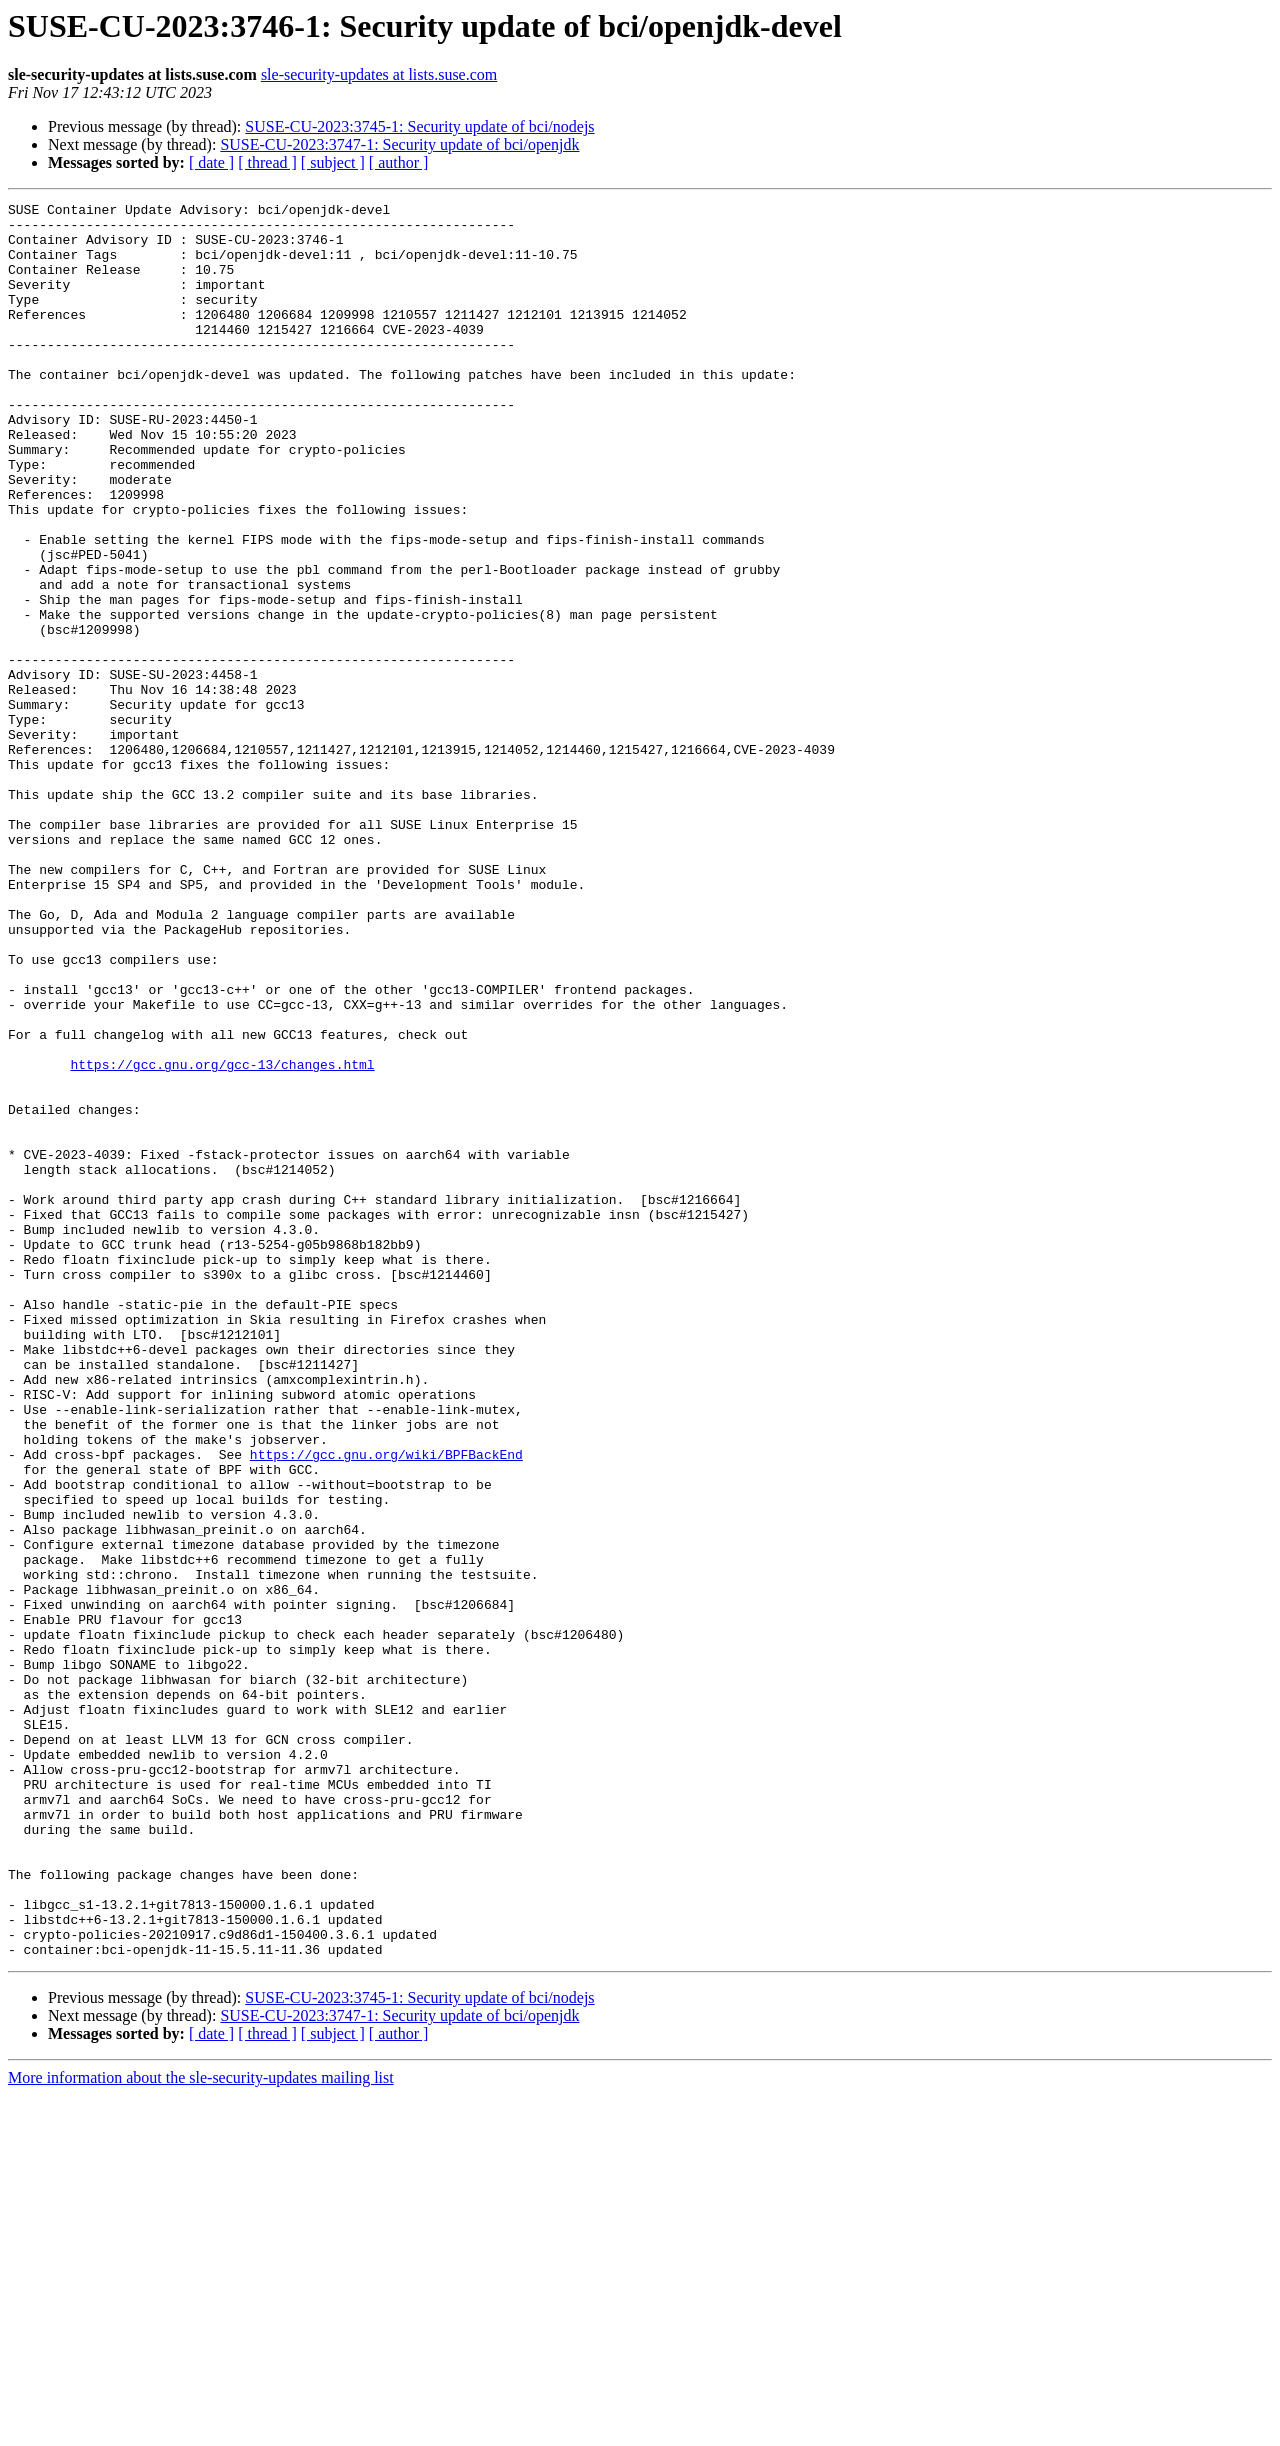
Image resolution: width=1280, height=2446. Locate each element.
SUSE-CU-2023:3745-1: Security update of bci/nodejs (419, 126)
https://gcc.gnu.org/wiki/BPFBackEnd (386, 1706)
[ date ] (211, 162)
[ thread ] (267, 162)
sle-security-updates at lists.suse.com (379, 74)
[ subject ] (333, 162)
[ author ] (399, 162)
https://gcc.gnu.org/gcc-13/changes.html (222, 1238)
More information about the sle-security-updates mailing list (201, 2428)
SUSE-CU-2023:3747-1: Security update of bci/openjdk (399, 144)
